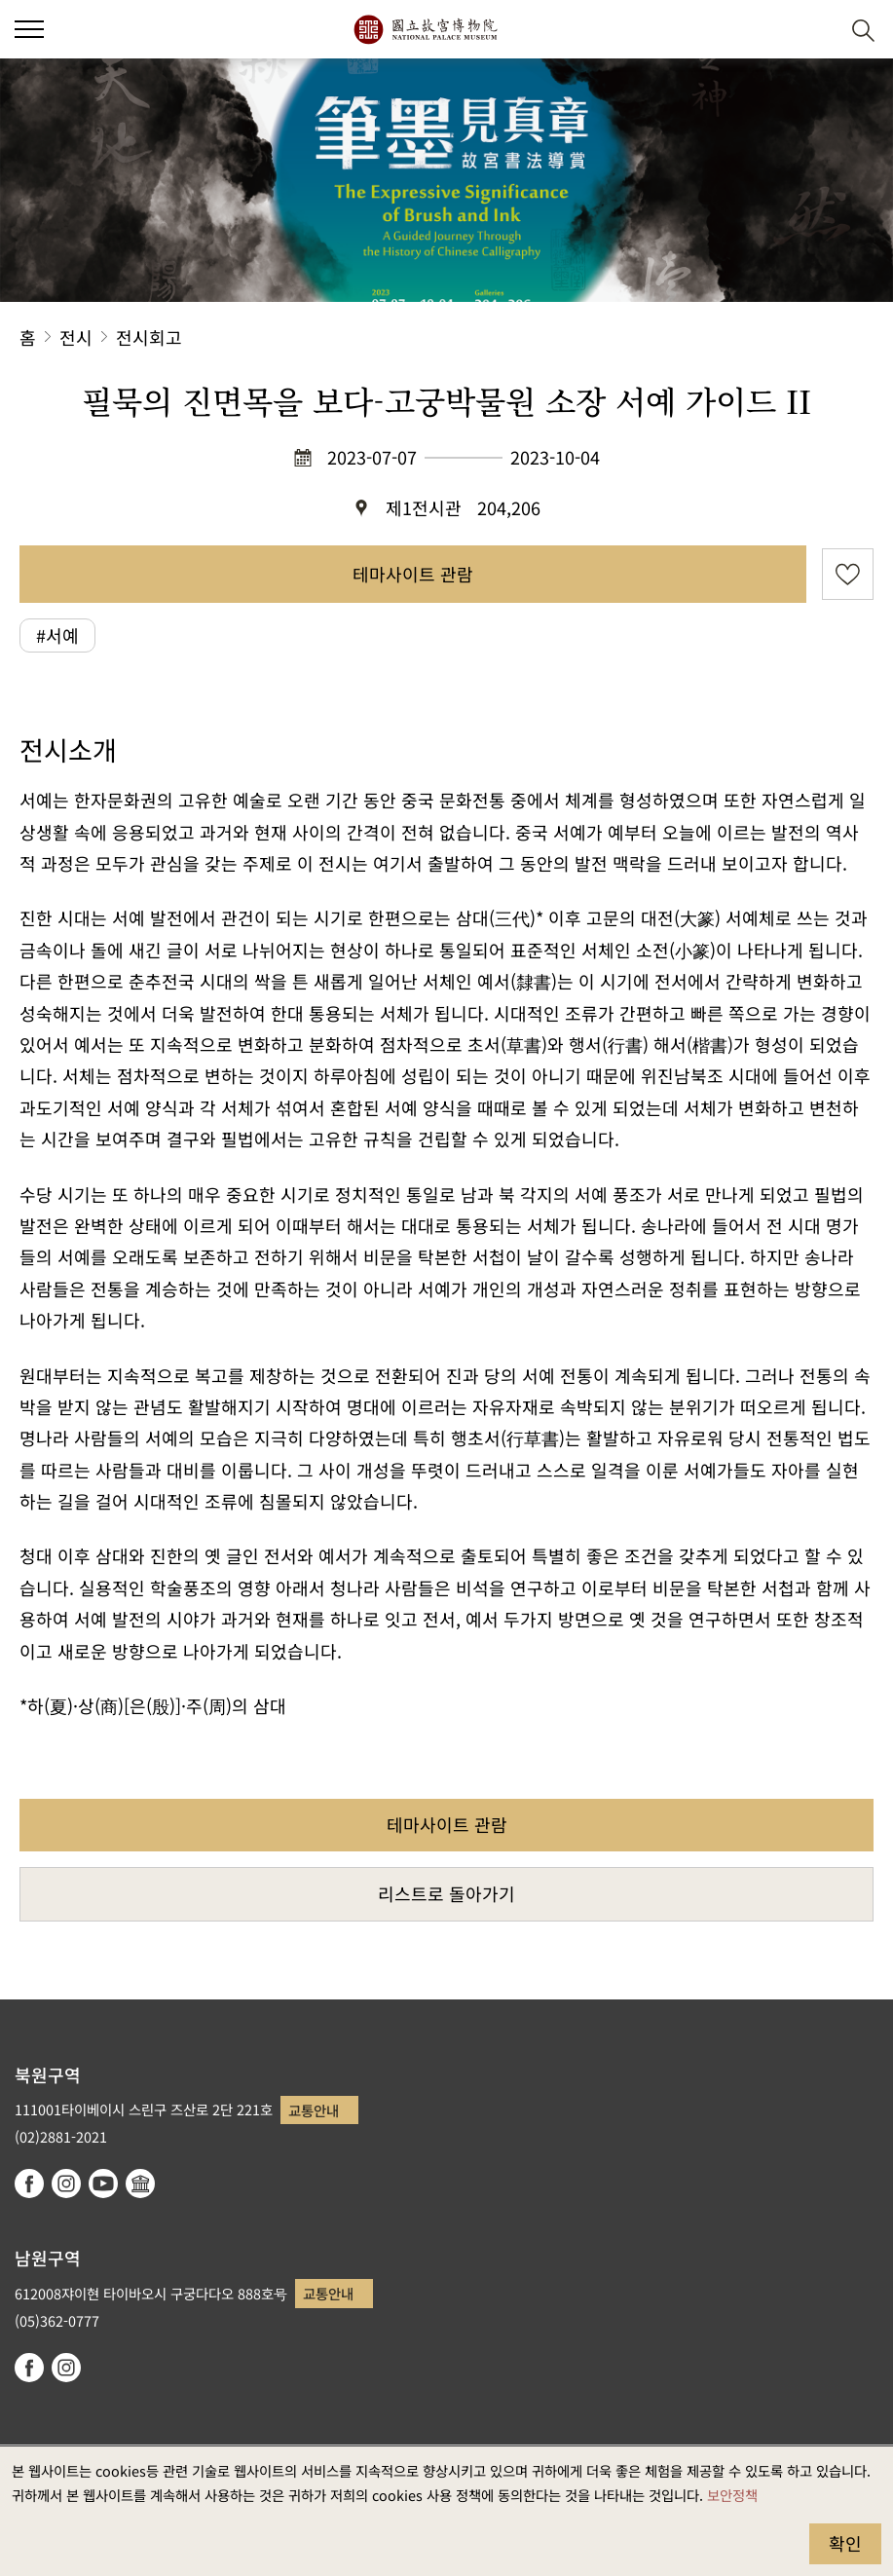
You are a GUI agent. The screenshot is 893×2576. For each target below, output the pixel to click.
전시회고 (149, 337)
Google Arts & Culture (140, 2183)
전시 (76, 337)
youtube (103, 2183)
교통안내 (313, 2110)
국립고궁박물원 (425, 29)
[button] (815, 30)
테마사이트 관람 (413, 573)
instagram (66, 2183)
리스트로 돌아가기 (446, 1893)
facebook (29, 2183)
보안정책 (732, 2494)
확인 (845, 2543)
